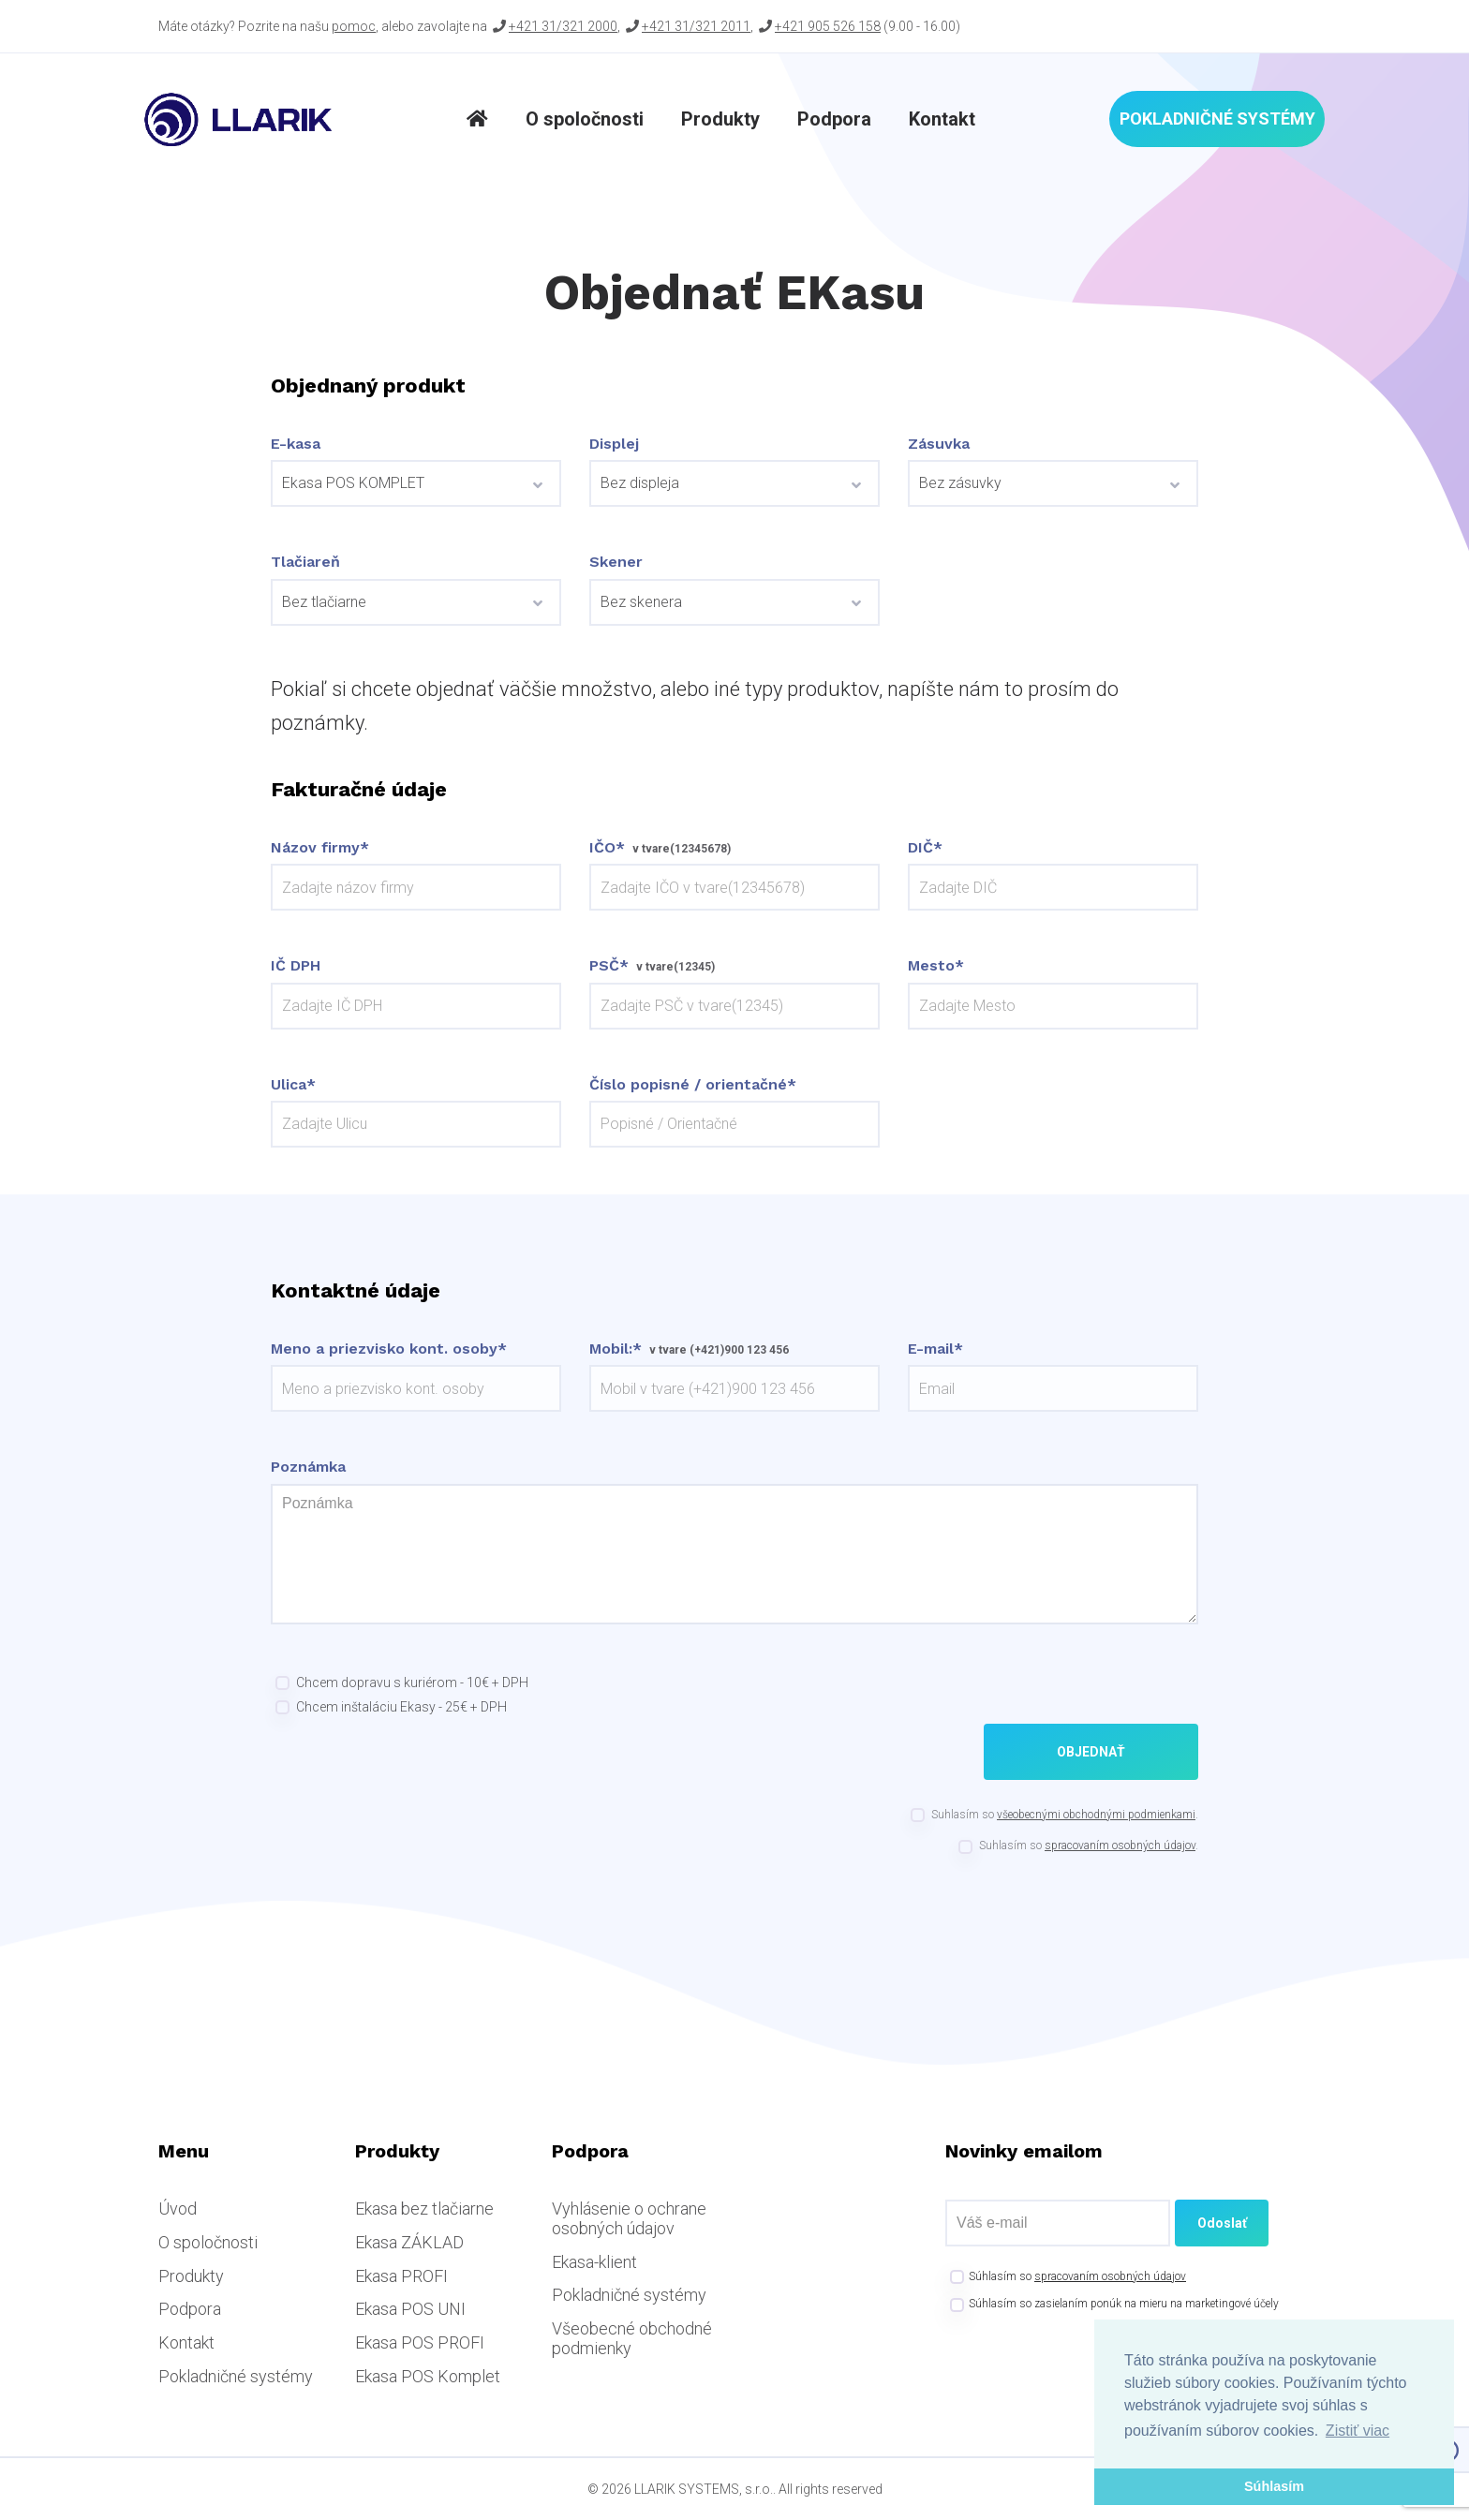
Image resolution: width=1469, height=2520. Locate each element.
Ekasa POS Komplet (427, 2376)
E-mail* (935, 1349)
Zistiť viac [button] (1357, 2430)
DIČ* (925, 847)
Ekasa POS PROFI (419, 2342)
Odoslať (1222, 2223)
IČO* (607, 847)
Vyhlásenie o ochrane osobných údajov (629, 2218)
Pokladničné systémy (1217, 118)
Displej (614, 444)
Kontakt (942, 119)
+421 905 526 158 (828, 26)
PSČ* (609, 965)
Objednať (1091, 1751)
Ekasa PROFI (401, 2276)
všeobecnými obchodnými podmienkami (1096, 1814)
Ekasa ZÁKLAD (409, 2242)
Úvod (177, 2208)
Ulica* (293, 1084)
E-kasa (295, 444)
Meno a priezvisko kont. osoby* (389, 1349)
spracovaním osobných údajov (1120, 1845)
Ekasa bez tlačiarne (424, 2208)
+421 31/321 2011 (696, 26)
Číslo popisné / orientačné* (692, 1084)
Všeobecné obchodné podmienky (632, 2338)
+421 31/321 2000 (563, 26)
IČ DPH (295, 965)
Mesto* (936, 965)
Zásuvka (939, 444)
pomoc (354, 26)
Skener (616, 562)
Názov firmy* (320, 847)
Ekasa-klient (594, 2262)
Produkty (720, 119)
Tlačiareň (305, 562)
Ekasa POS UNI (410, 2309)
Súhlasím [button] (1274, 2486)
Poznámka (308, 1467)
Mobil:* (615, 1349)
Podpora (834, 119)
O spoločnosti (585, 119)
